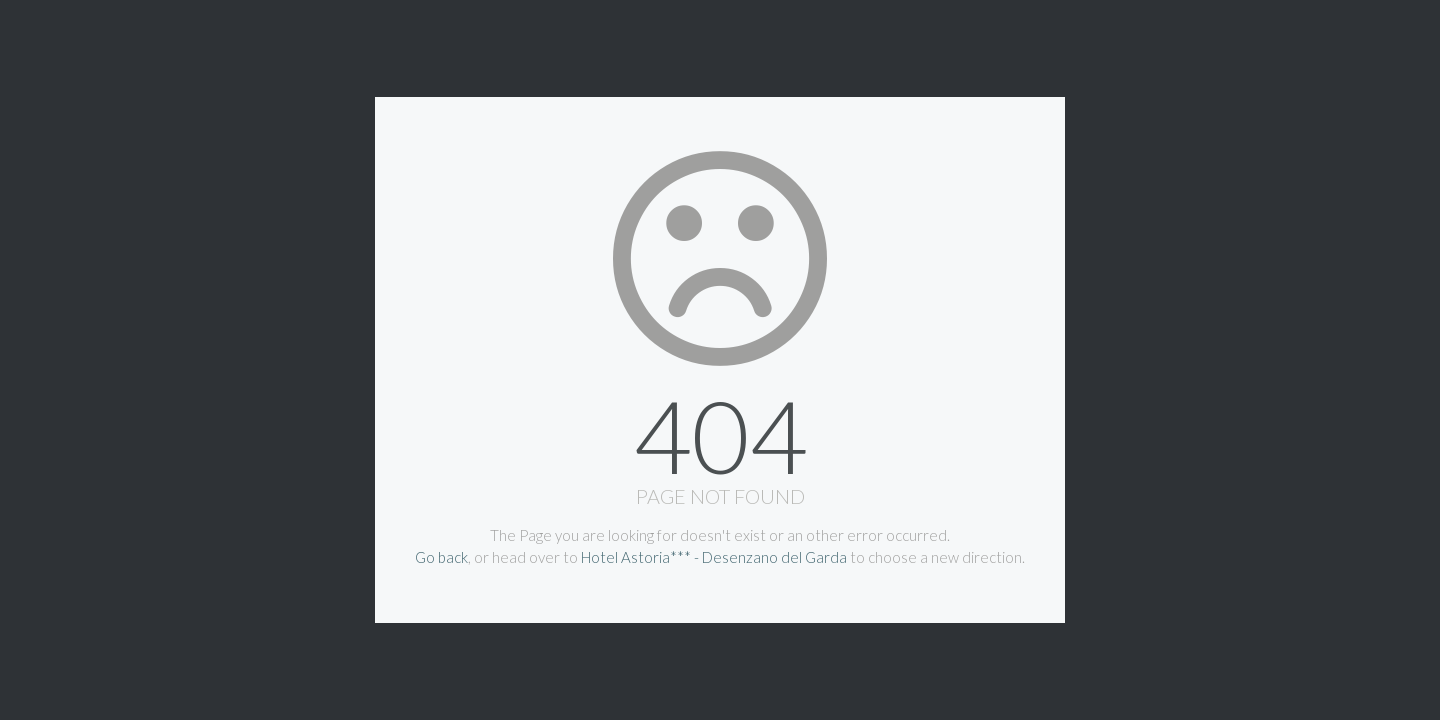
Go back (441, 557)
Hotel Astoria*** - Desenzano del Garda (714, 557)
